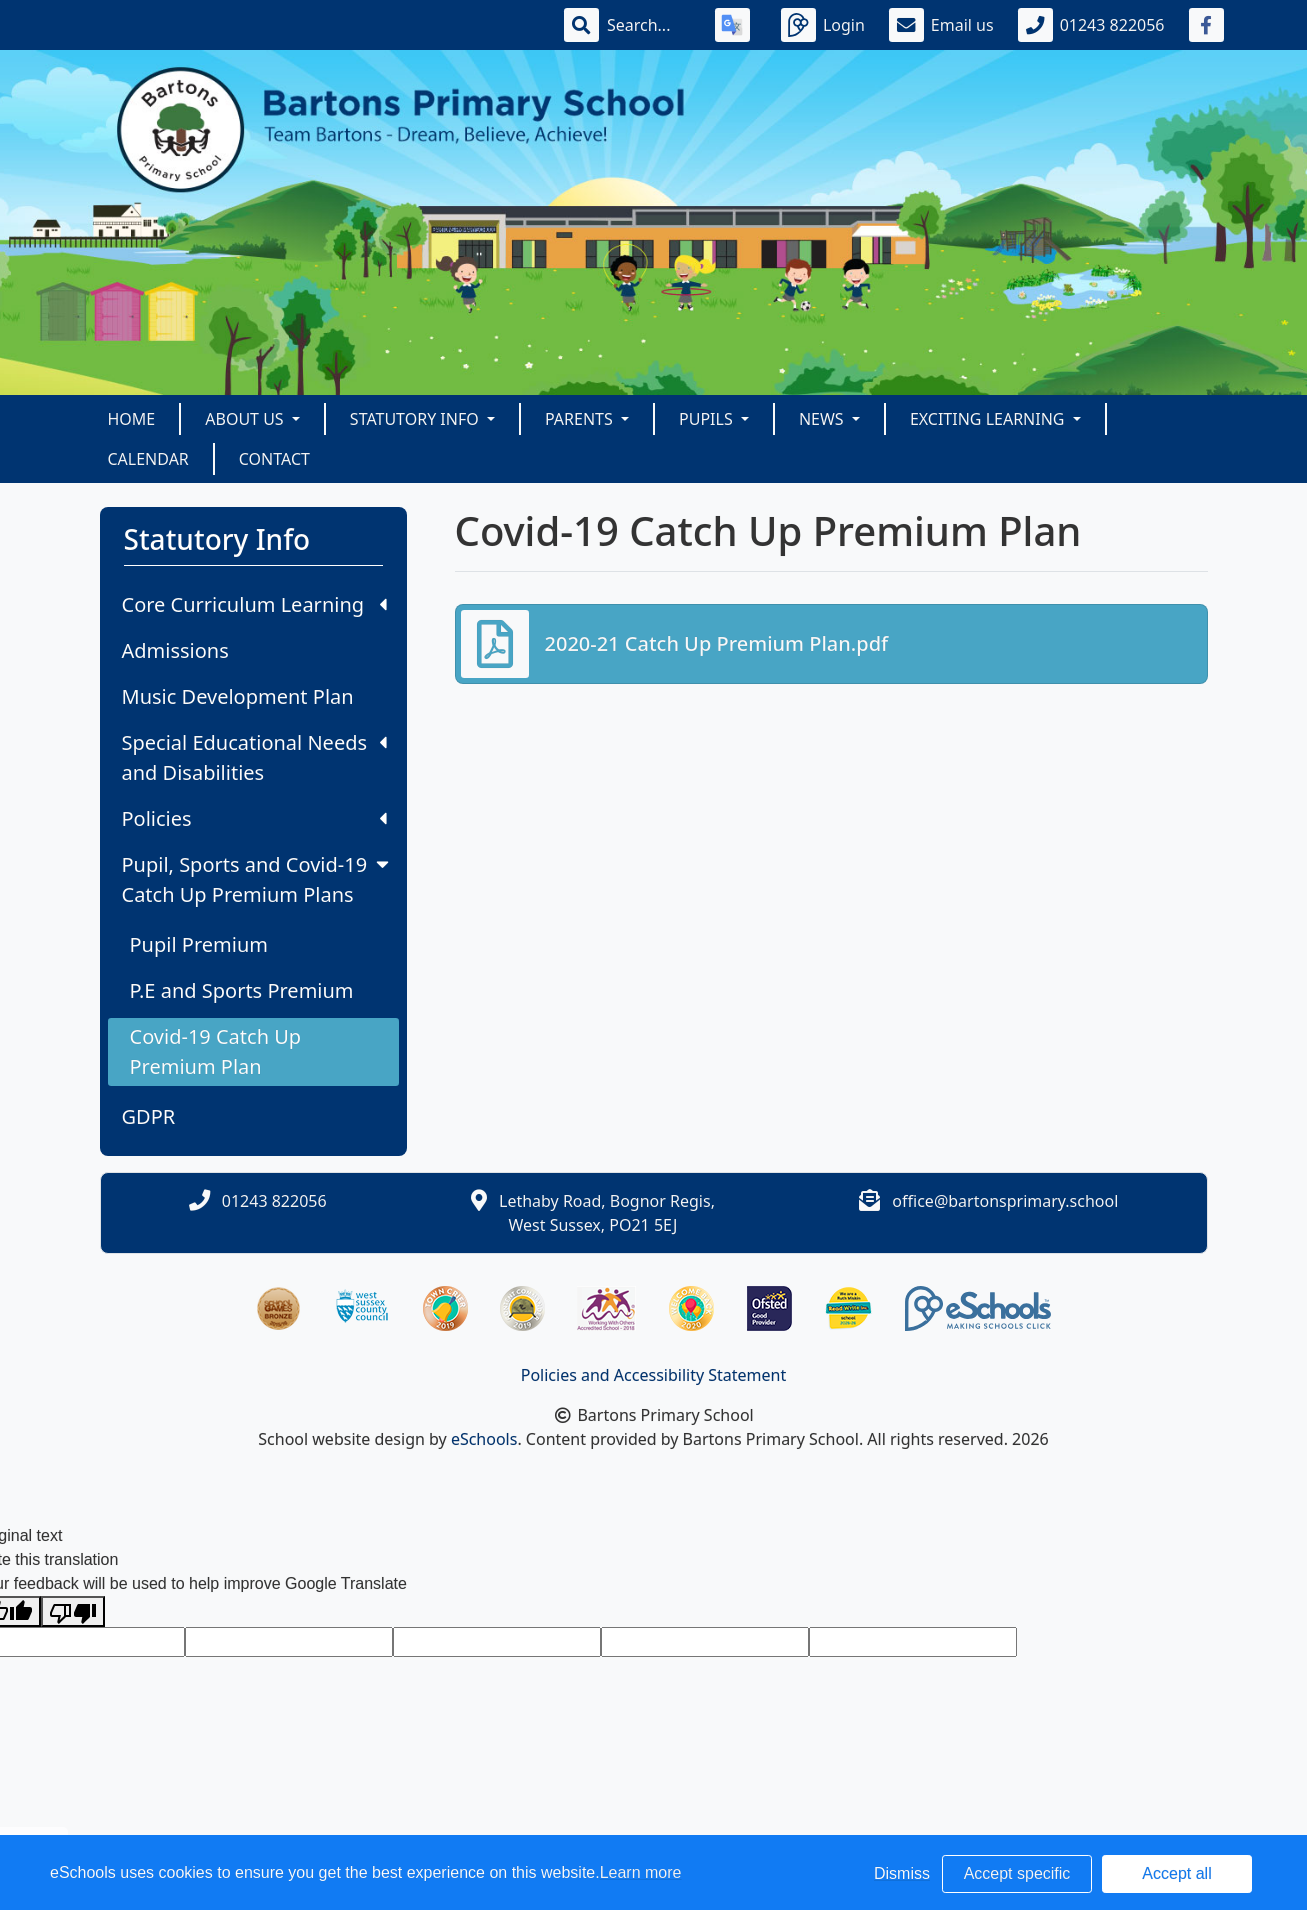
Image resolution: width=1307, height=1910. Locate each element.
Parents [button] (581, 419)
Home (132, 419)
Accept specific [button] (1017, 1873)
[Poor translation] (73, 1611)
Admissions (175, 650)
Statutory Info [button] (416, 419)
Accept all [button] (1176, 1873)
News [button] (823, 419)
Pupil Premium (199, 944)
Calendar (148, 459)
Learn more (641, 1872)
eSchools (484, 1439)
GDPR (149, 1116)
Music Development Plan (238, 696)
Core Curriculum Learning (254, 604)
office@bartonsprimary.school (1005, 1201)
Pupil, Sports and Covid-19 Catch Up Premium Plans (257, 879)
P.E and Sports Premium (242, 990)
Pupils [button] (708, 419)
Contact (274, 459)
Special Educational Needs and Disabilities (254, 757)
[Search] (649, 25)
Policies (254, 818)
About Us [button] (246, 419)
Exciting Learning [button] (989, 419)
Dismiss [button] (902, 1873)
